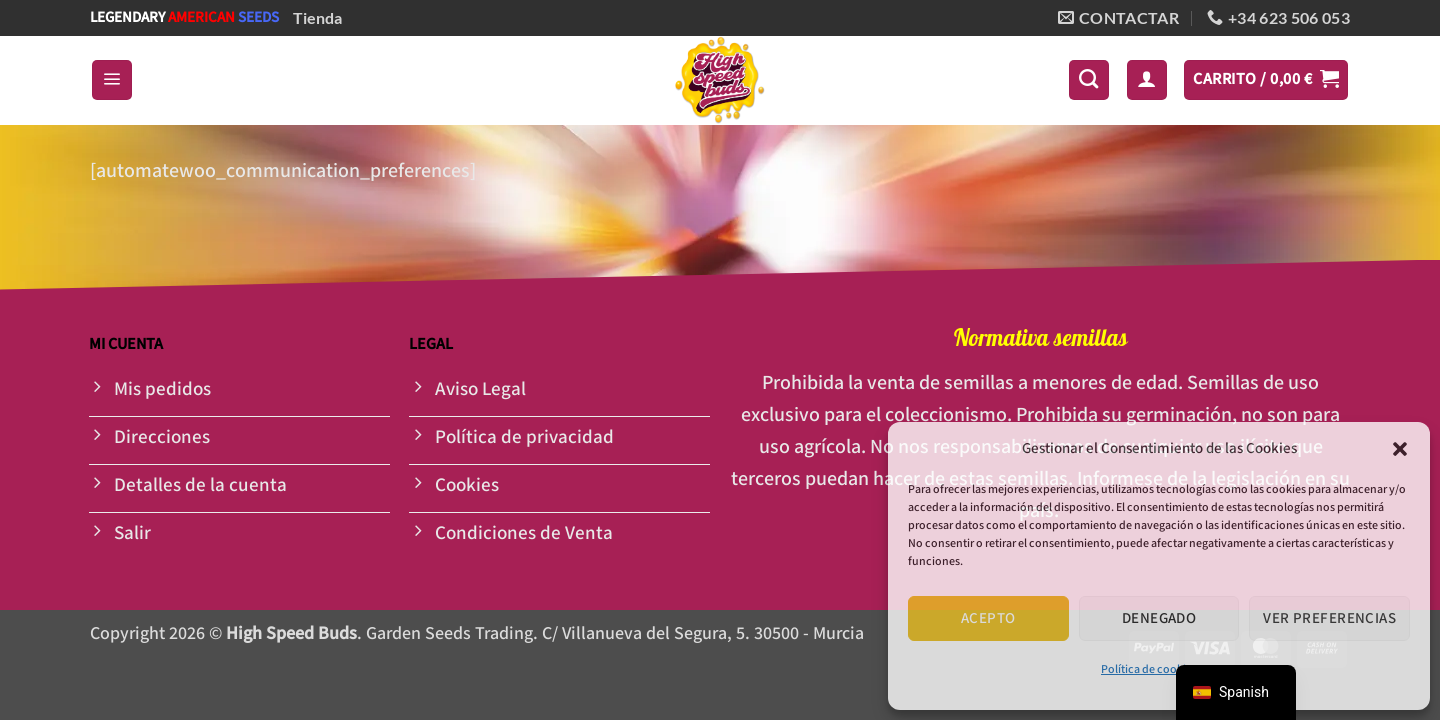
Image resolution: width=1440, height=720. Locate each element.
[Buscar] (1089, 80)
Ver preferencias (1329, 618)
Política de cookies (1149, 669)
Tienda (317, 17)
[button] (1400, 449)
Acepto (988, 618)
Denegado (1159, 618)
